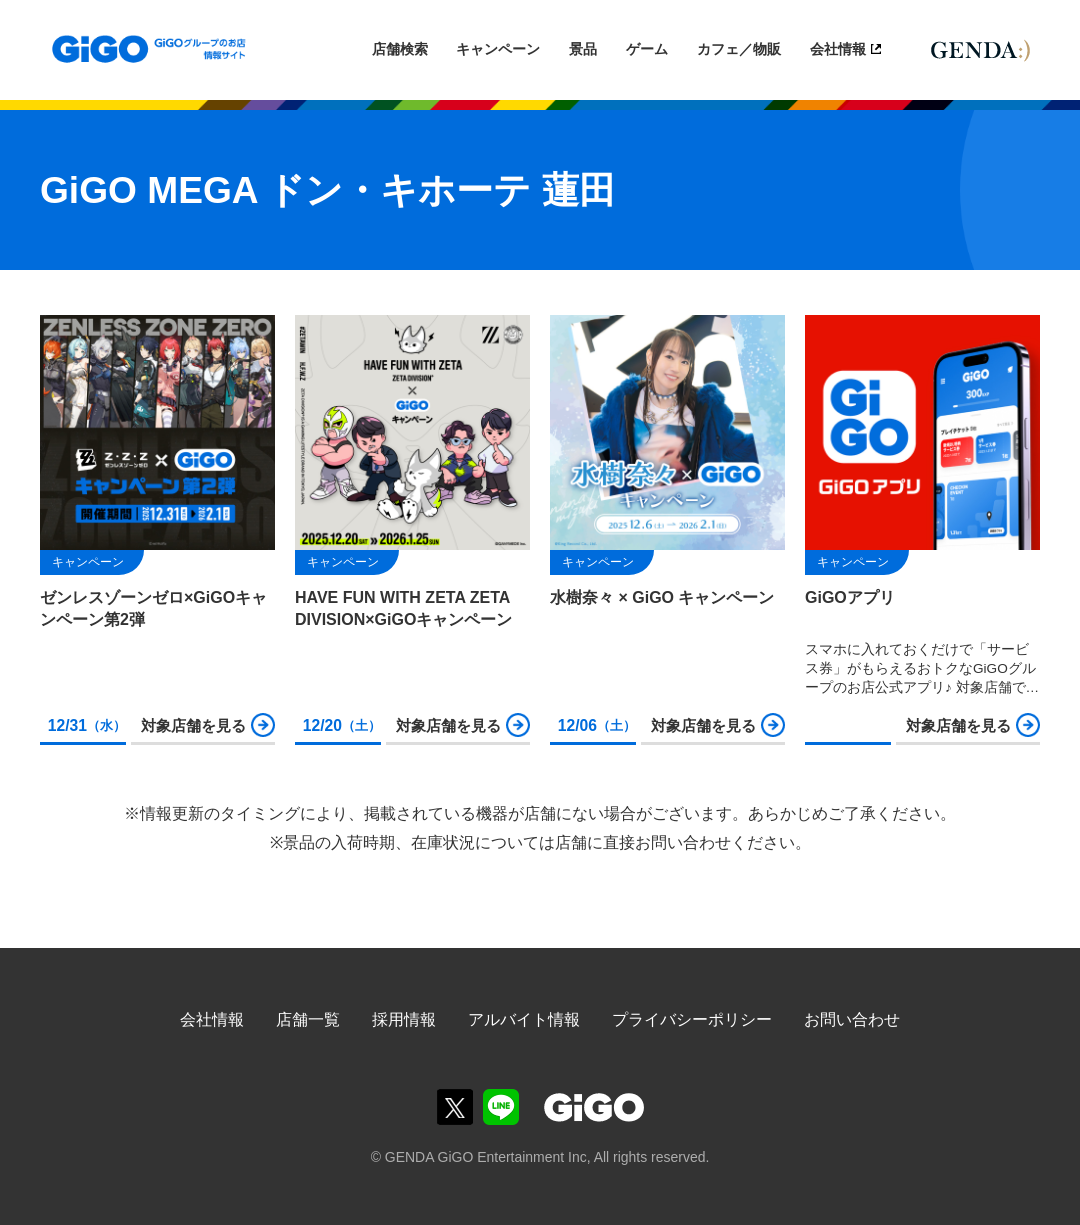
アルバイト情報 (524, 1019)
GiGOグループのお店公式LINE (501, 1107)
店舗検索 (400, 49)
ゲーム (647, 49)
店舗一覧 (308, 1019)
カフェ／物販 (739, 49)
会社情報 (838, 49)
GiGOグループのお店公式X (455, 1107)
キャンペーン (498, 49)
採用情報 (404, 1019)
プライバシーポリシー (692, 1019)
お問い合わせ (852, 1019)
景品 (583, 49)
